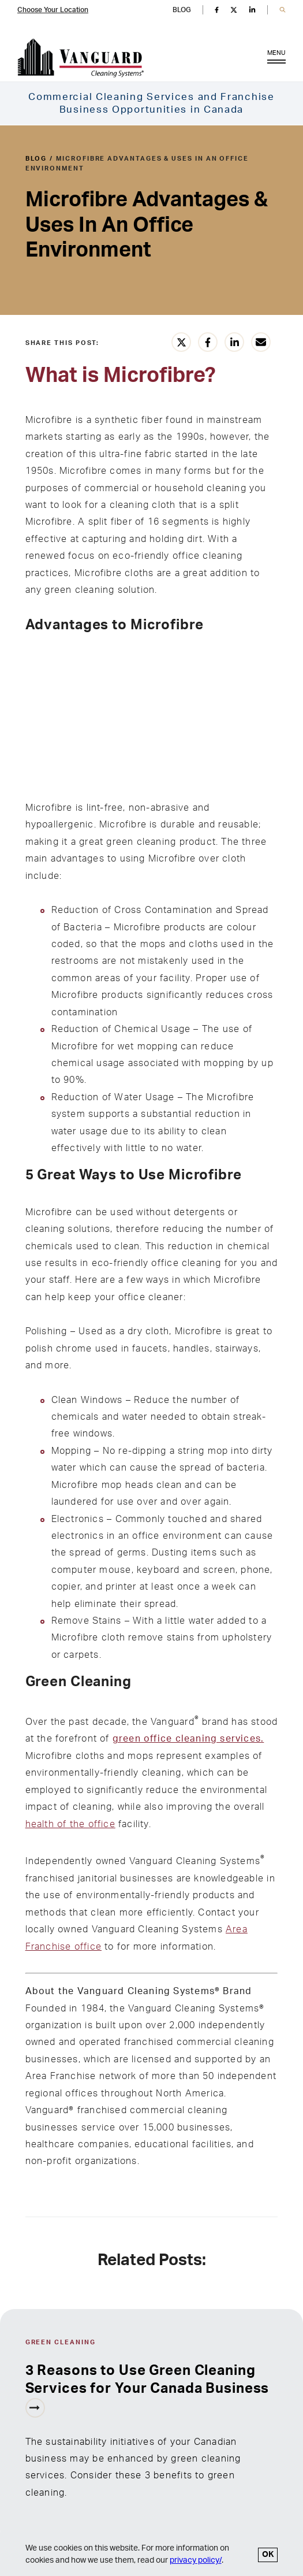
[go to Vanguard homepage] (80, 58)
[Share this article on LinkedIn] (234, 342)
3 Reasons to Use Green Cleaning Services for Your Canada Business (147, 2380)
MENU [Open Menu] (276, 59)
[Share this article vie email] (261, 342)
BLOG (182, 9)
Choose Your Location (52, 9)
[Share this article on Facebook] (208, 342)
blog (36, 158)
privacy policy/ (196, 2560)
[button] (282, 10)
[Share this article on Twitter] (181, 342)
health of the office (70, 1824)
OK (268, 2555)
